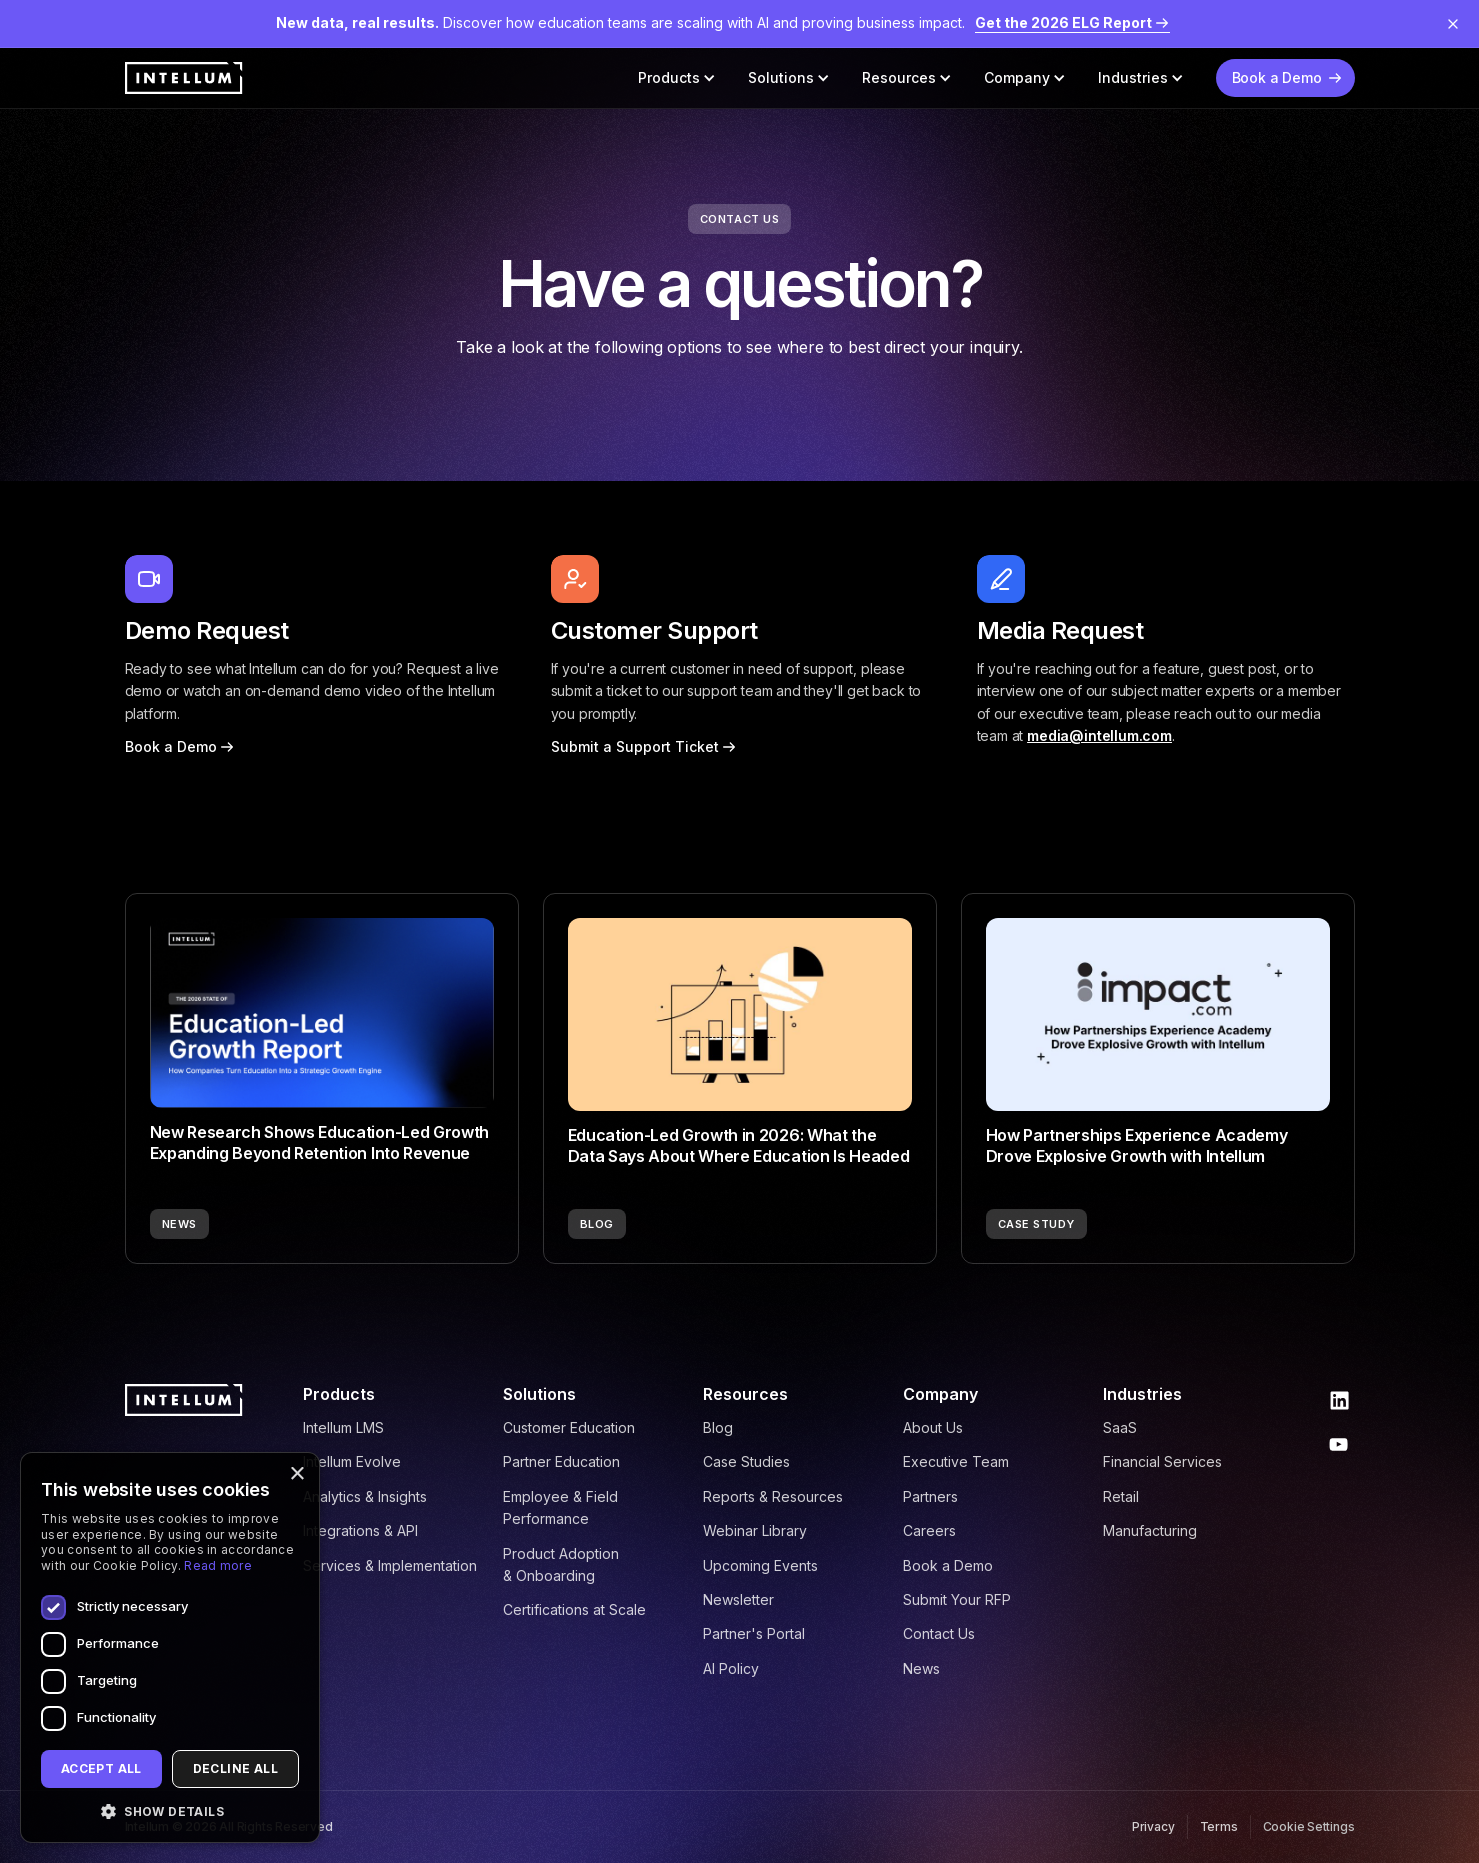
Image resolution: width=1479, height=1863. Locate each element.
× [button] (296, 1474)
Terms (1219, 1826)
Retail (1121, 1496)
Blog (718, 1427)
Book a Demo (948, 1565)
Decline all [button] (235, 1768)
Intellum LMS (343, 1427)
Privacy (1153, 1826)
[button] (677, 78)
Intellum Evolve (352, 1461)
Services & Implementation (390, 1565)
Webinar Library (755, 1530)
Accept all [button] (101, 1768)
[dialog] (170, 1647)
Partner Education (561, 1461)
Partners (930, 1496)
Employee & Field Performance (560, 1507)
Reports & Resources (773, 1496)
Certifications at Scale (574, 1609)
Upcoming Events (760, 1565)
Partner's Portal (754, 1633)
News (921, 1668)
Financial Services (1162, 1461)
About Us (933, 1427)
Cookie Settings (1309, 1826)
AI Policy (731, 1668)
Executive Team (956, 1461)
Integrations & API (360, 1530)
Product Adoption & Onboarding (561, 1564)
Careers (929, 1530)
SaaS (1120, 1427)
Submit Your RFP (957, 1599)
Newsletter (738, 1599)
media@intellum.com (1099, 735)
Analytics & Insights (365, 1496)
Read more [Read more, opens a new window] (218, 1565)
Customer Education (569, 1427)
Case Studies (746, 1461)
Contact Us (939, 1633)
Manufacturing (1150, 1530)
